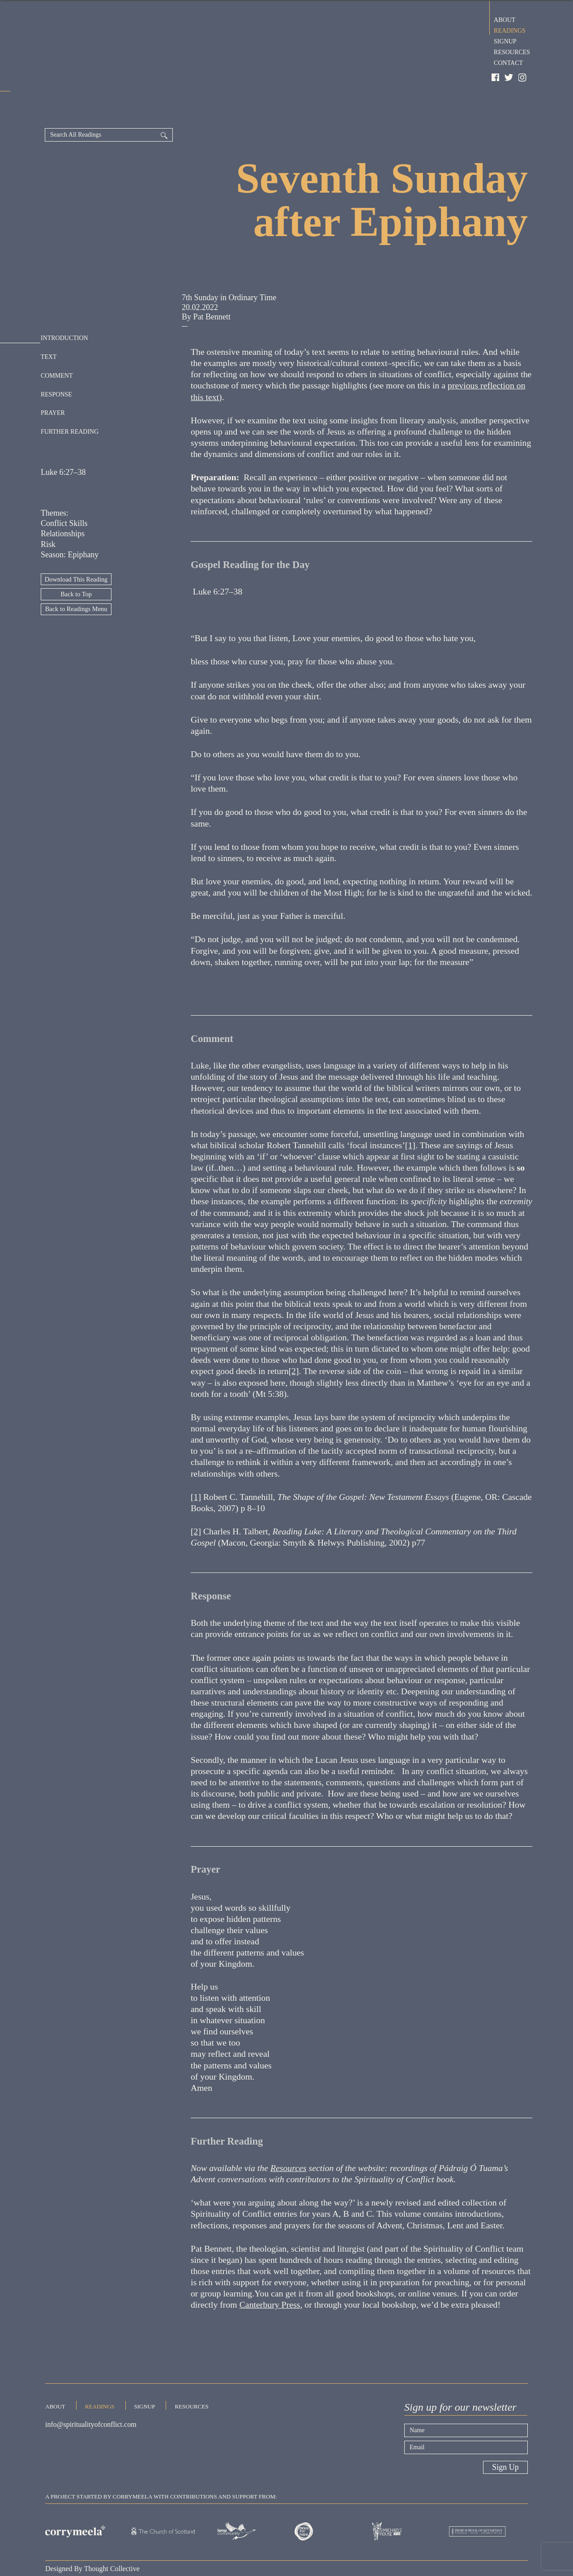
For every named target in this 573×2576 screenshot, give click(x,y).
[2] (294, 1339)
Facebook (496, 77)
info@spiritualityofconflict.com (91, 2395)
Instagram (522, 77)
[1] (410, 1113)
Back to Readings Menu (76, 576)
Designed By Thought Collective (92, 2536)
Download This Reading (76, 547)
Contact (508, 62)
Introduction (64, 305)
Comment (57, 342)
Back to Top (76, 561)
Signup (505, 40)
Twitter (509, 77)
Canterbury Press (269, 2272)
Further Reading (69, 398)
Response (56, 361)
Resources (512, 51)
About (504, 19)
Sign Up (505, 2434)
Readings (510, 29)
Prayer (53, 379)
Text (49, 323)
